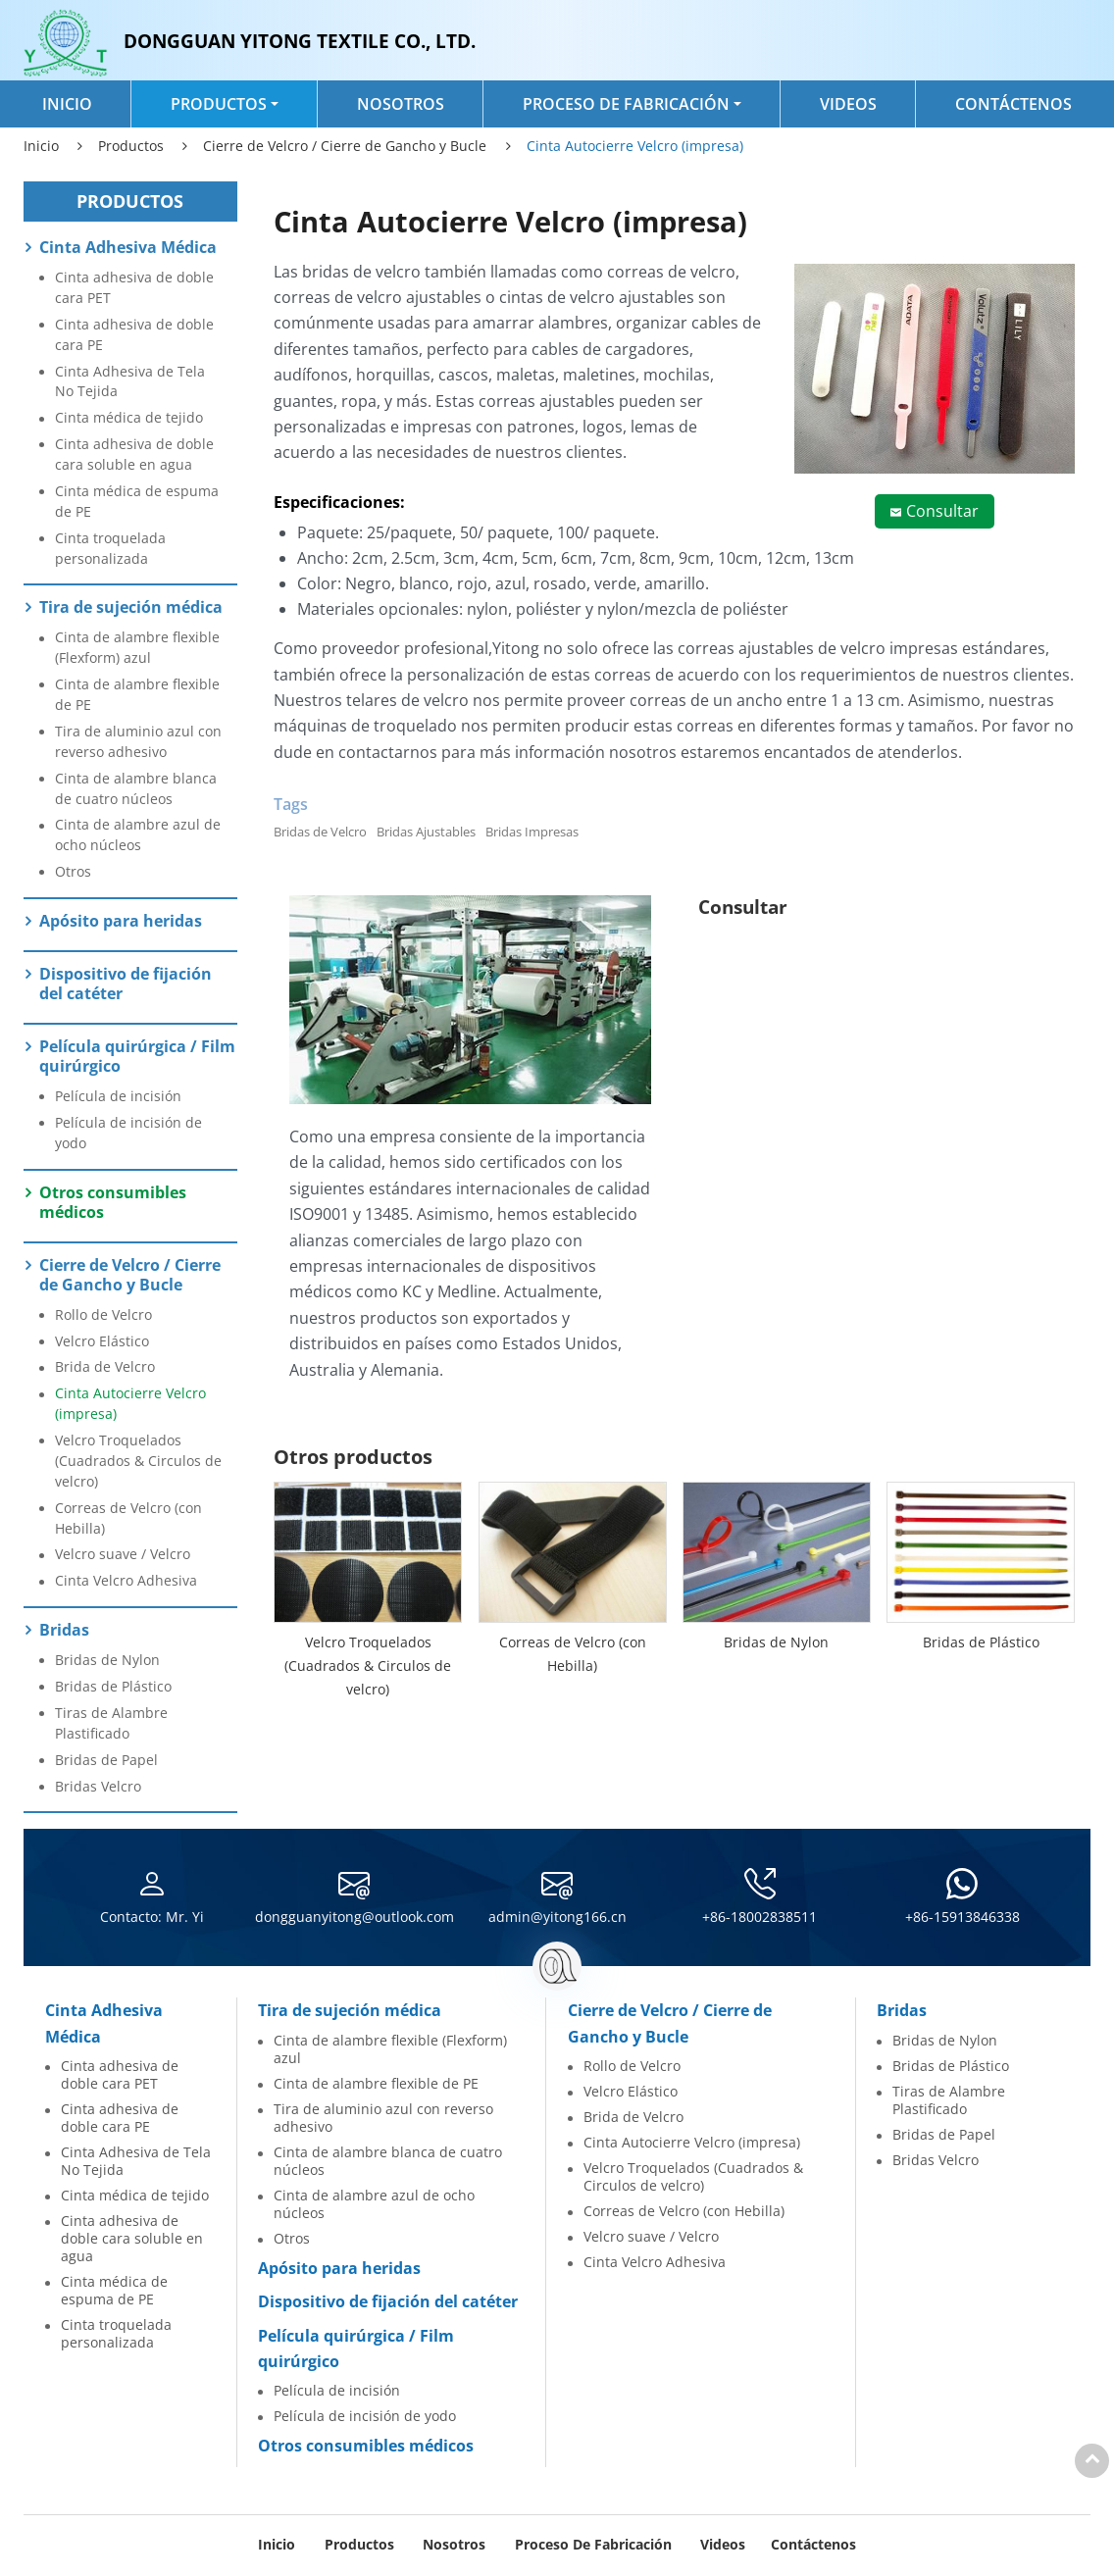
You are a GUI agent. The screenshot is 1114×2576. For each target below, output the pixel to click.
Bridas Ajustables (426, 831)
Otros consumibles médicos (112, 1202)
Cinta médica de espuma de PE (137, 501)
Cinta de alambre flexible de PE (137, 694)
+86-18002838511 (759, 1916)
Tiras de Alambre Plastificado (111, 1723)
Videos (848, 104)
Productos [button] (219, 104)
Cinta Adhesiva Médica (128, 247)
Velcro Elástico (102, 1341)
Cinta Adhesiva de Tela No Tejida (130, 381)
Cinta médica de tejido (129, 417)
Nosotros (400, 104)
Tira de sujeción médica (131, 607)
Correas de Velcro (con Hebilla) (572, 1654)
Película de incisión (118, 1095)
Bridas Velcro (98, 1786)
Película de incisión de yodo (128, 1132)
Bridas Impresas (532, 831)
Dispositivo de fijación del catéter (125, 983)
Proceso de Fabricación (593, 2544)
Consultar (942, 511)
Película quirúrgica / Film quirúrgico (137, 1056)
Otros (73, 871)
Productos (131, 145)
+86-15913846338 (962, 1916)
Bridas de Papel (106, 1759)
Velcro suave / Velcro (122, 1553)
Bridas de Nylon (776, 1642)
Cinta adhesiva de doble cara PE (134, 334)
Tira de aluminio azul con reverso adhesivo (138, 741)
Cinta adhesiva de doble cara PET (134, 287)
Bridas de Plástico (981, 1642)
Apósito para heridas (120, 921)
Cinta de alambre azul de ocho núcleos (138, 834)
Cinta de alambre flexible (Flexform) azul (137, 647)
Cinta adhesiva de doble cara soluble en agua (134, 454)
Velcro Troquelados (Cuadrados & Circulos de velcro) (367, 1665)
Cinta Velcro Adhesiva (126, 1580)
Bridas (64, 1630)
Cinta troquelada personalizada (110, 548)
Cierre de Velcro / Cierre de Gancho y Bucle (344, 145)
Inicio (67, 104)
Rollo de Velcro (103, 1314)
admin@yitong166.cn (557, 1916)
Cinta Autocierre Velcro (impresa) (130, 1403)
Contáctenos (1013, 104)
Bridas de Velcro (320, 831)
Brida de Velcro (105, 1366)
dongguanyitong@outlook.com (354, 1916)
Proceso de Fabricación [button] (626, 104)
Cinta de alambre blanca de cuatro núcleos (136, 788)
